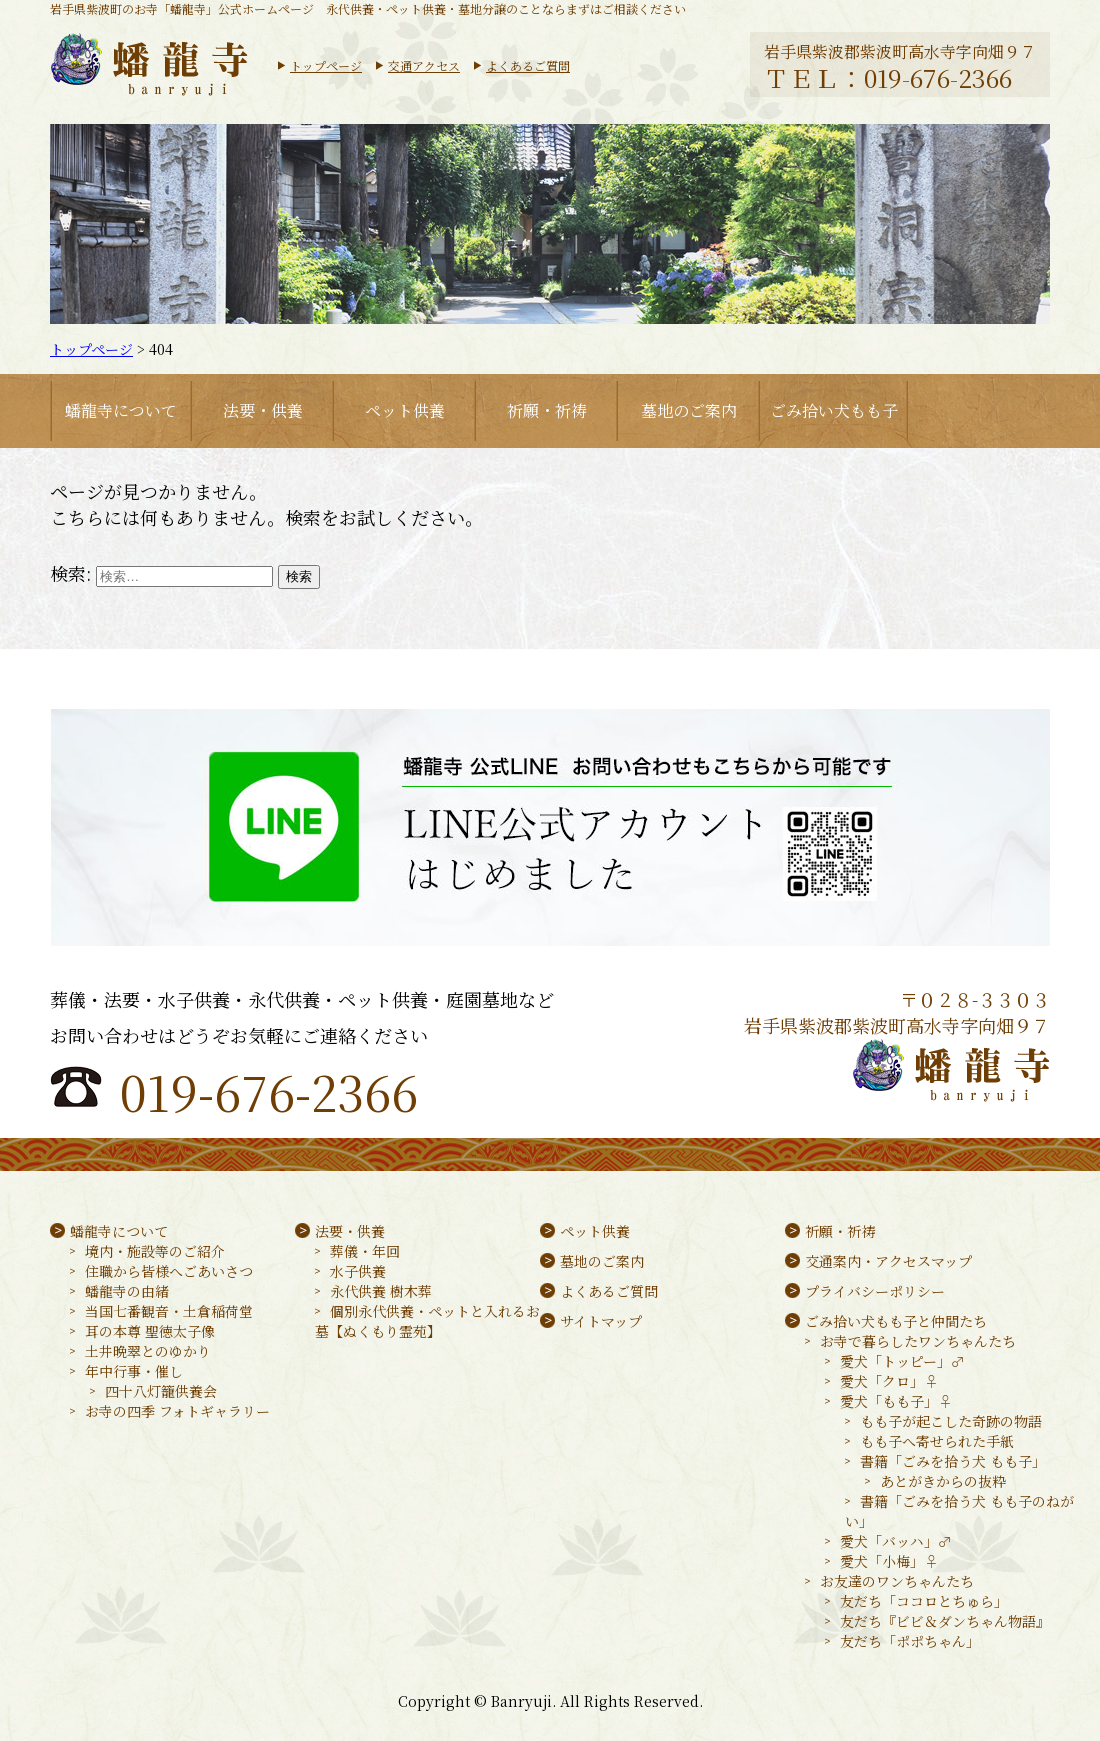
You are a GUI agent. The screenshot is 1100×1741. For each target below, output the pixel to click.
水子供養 (358, 1271)
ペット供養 (405, 410)
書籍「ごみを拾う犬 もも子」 (953, 1461)
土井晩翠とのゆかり (148, 1351)
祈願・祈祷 (547, 410)
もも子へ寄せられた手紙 (937, 1441)
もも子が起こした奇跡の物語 (951, 1421)
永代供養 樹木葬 (381, 1291)
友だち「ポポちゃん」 (910, 1641)
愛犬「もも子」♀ (896, 1401)
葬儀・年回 (365, 1251)
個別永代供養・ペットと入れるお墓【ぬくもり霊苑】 (427, 1321)
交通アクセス (424, 65)
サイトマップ (601, 1321)
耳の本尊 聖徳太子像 (150, 1331)
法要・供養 (263, 410)
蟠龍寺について (121, 410)
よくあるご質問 (528, 65)
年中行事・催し (134, 1371)
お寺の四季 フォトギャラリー (177, 1411)
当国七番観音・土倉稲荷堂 (169, 1311)
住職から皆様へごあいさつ (169, 1271)
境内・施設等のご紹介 (155, 1251)
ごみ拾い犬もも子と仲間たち (896, 1321)
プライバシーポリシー (875, 1291)
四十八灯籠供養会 (161, 1391)
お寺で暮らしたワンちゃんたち (918, 1341)
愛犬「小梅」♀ (889, 1561)
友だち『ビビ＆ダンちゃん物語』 (945, 1621)
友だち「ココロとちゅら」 (924, 1601)
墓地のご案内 (689, 410)
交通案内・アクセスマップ (888, 1261)
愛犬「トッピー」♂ (902, 1361)
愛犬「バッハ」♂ (896, 1541)
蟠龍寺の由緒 (127, 1291)
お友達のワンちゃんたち (897, 1581)
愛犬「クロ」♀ (889, 1381)
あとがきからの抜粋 (943, 1481)
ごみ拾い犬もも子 (834, 410)
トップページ (326, 65)
